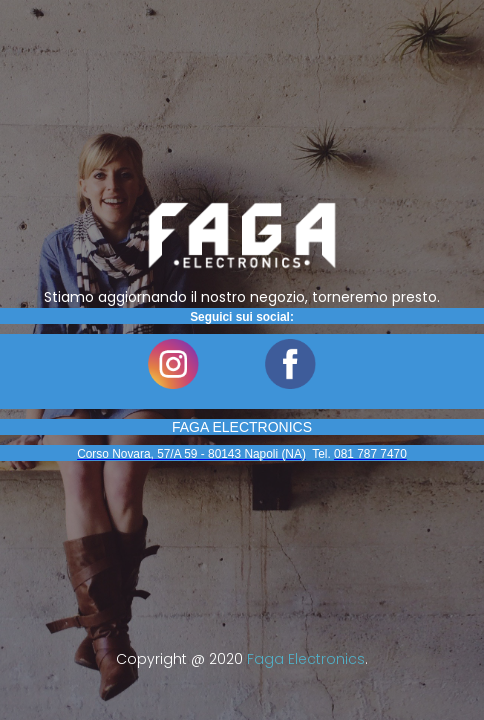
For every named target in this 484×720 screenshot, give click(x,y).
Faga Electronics (306, 659)
